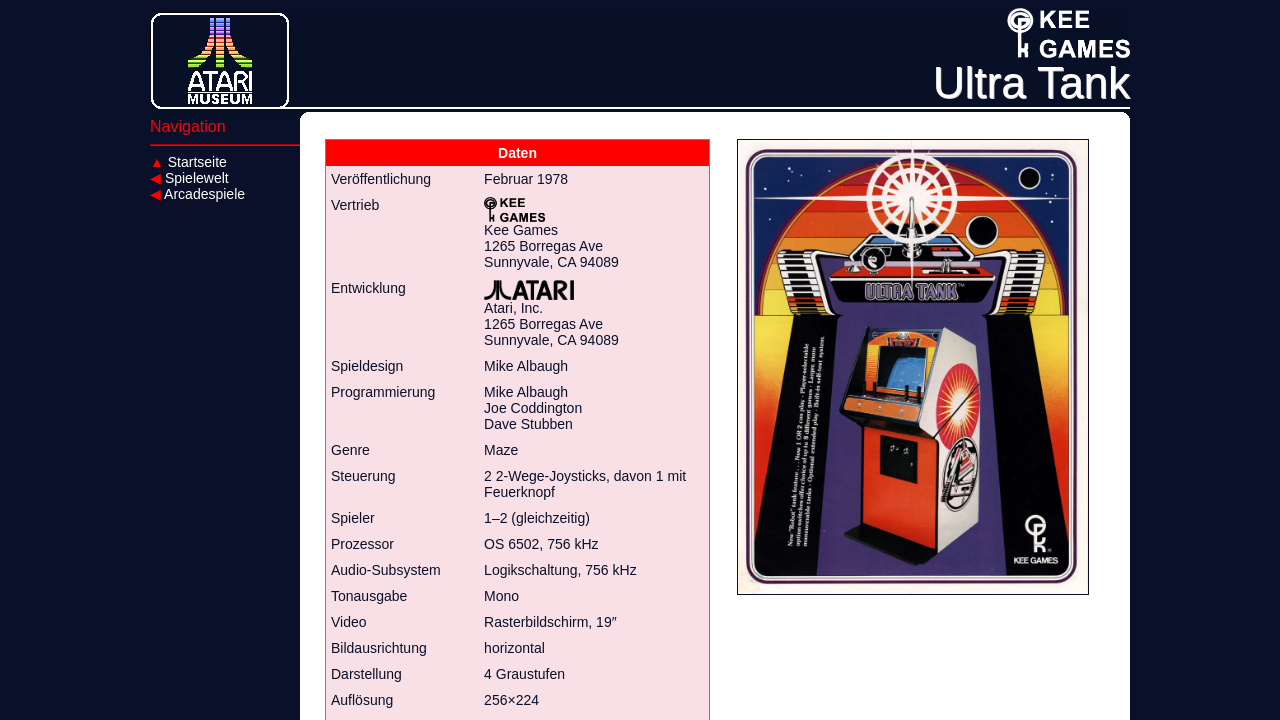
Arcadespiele (197, 194)
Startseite (188, 162)
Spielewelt (189, 178)
